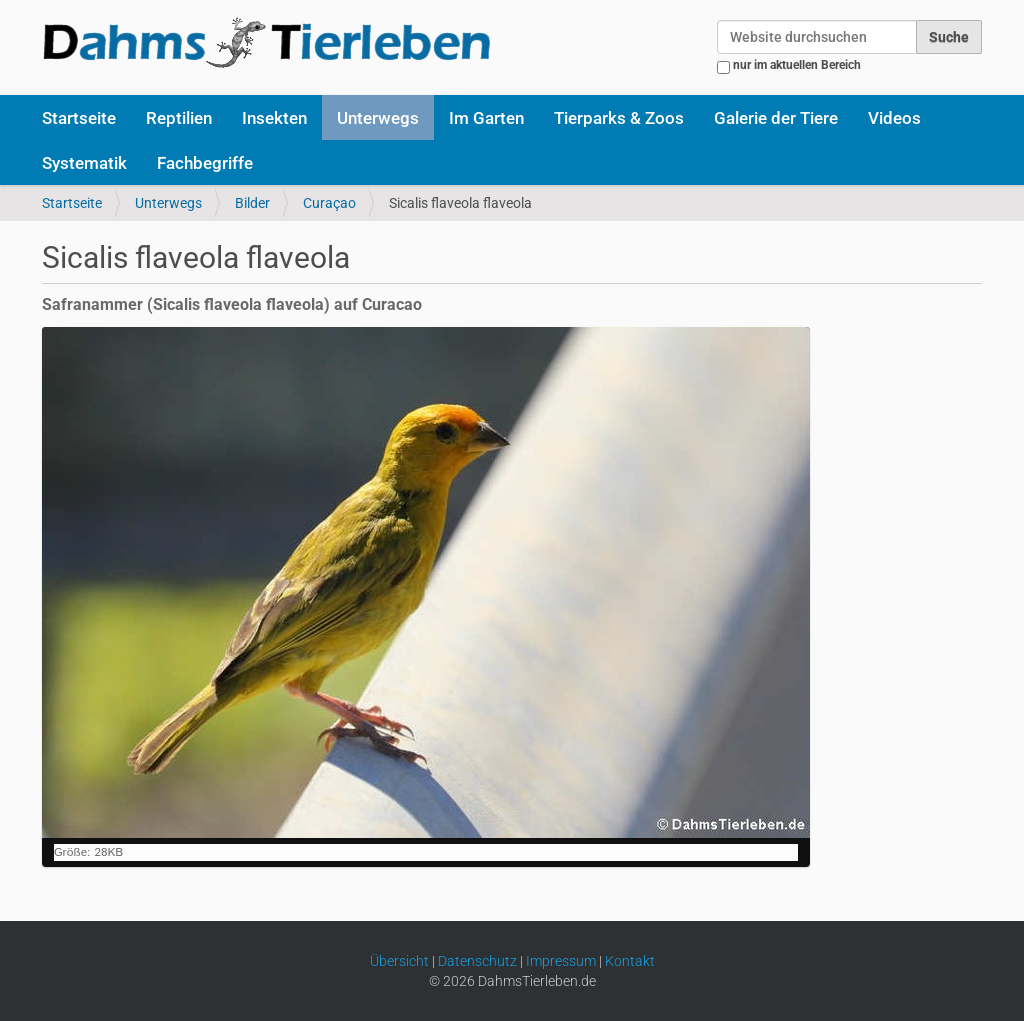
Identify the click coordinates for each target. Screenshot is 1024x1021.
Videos (894, 118)
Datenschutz (477, 961)
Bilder (252, 203)
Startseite (79, 118)
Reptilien (179, 118)
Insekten (274, 118)
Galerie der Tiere (776, 118)
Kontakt (630, 961)
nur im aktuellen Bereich (797, 65)
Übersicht (399, 961)
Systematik (84, 163)
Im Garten (486, 118)
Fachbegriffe (205, 163)
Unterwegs (378, 118)
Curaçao (329, 203)
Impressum (561, 961)
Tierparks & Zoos (619, 118)
